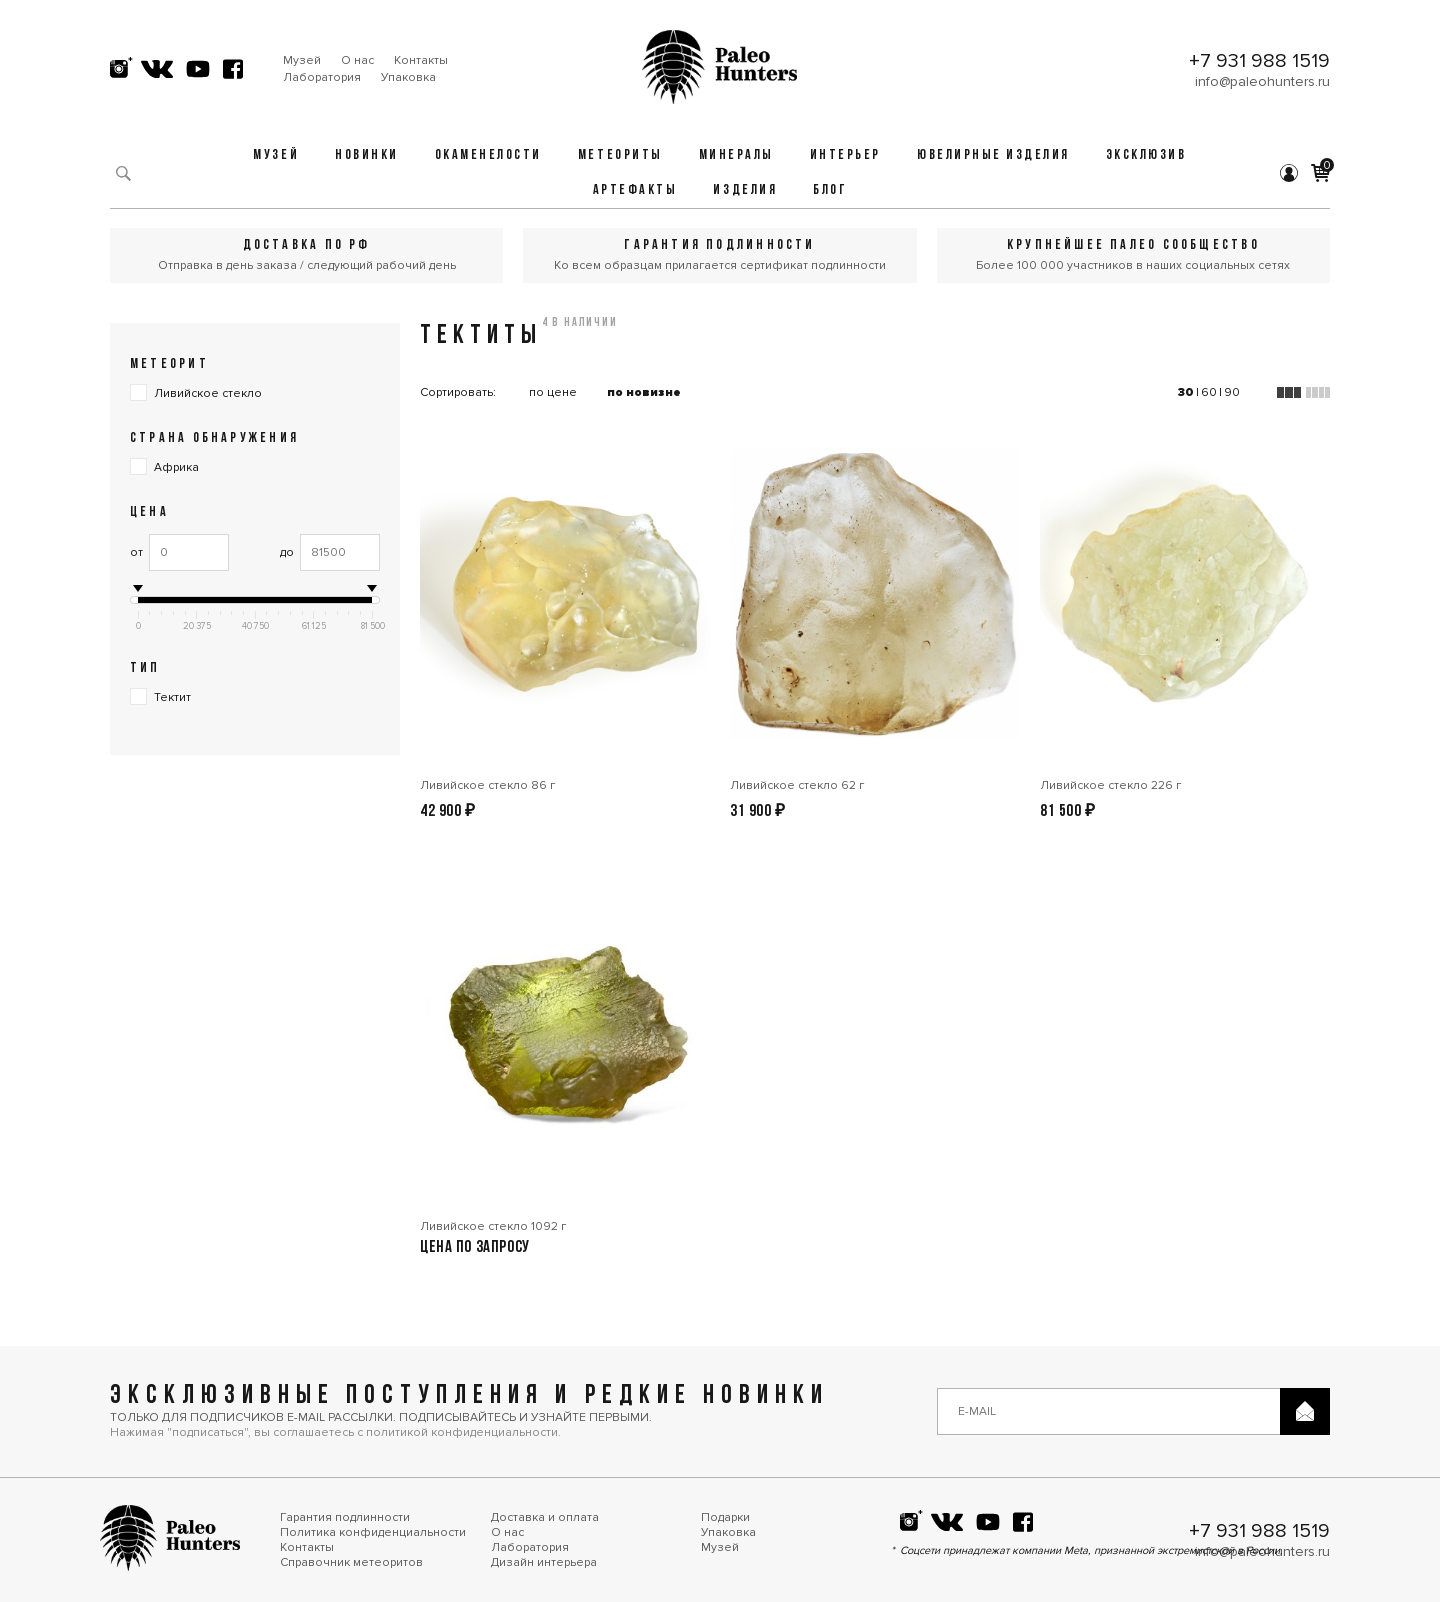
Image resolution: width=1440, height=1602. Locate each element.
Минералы (736, 155)
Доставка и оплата (545, 1517)
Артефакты (635, 190)
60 (1209, 392)
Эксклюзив (1146, 155)
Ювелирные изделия (993, 155)
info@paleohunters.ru (1262, 81)
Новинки (367, 155)
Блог (830, 190)
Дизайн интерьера (544, 1562)
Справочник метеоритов (351, 1562)
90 (1232, 392)
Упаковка (408, 77)
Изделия (745, 190)
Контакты (421, 60)
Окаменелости (488, 155)
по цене (553, 392)
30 (1186, 392)
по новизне (644, 392)
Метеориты (620, 155)
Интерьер (845, 155)
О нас (357, 60)
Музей (302, 60)
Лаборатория (322, 77)
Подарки (725, 1517)
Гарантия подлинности (345, 1517)
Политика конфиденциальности (373, 1532)
